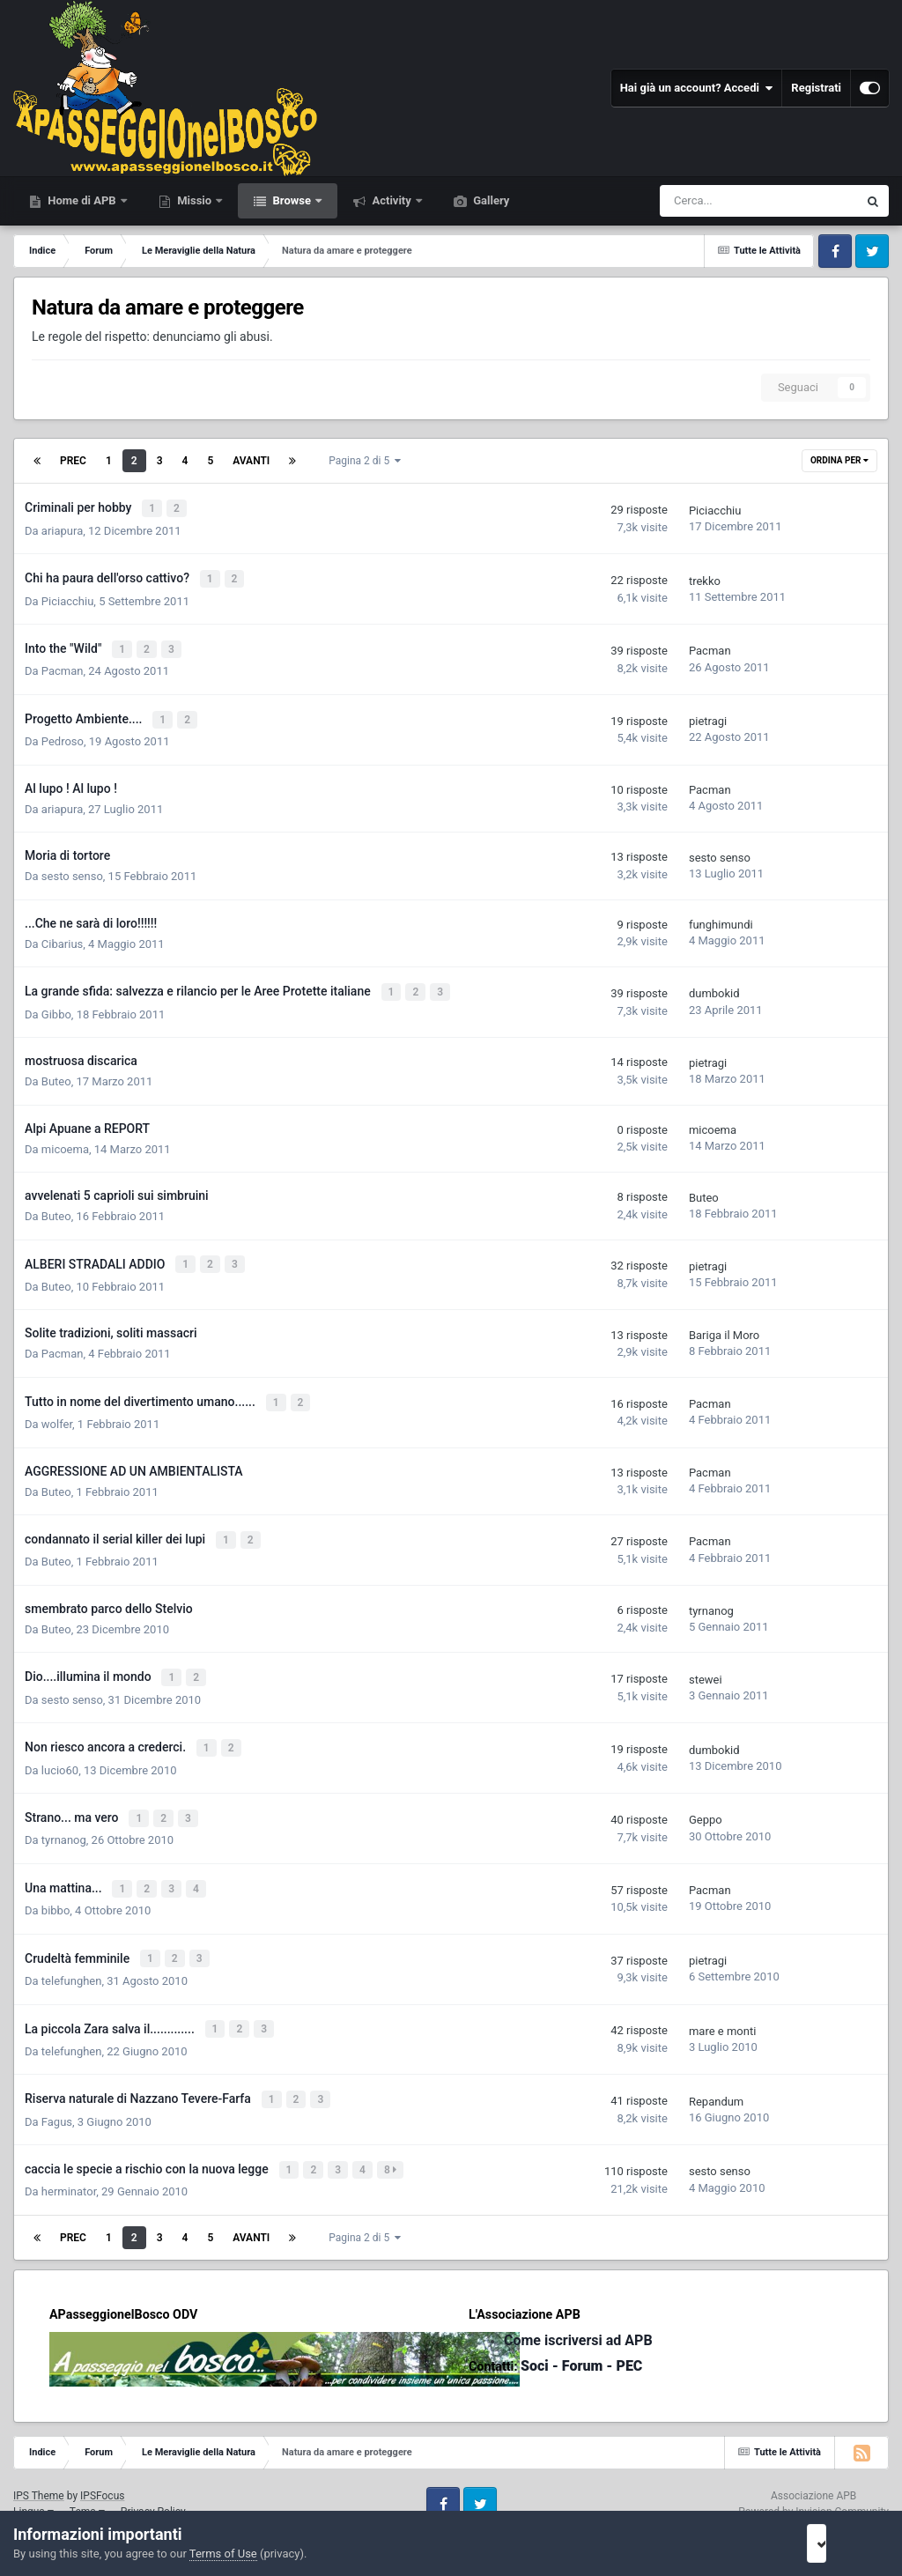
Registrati (816, 87)
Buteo (56, 1070)
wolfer (56, 1410)
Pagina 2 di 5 (365, 461)
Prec (73, 461)
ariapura (62, 528)
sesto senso (72, 868)
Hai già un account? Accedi (696, 88)
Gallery (489, 200)
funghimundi (721, 916)
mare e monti (722, 2003)
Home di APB (82, 200)
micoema (65, 1138)
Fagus (56, 2091)
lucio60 (59, 1749)
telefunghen (71, 1954)
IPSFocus (102, 2463)
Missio (194, 200)
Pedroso (62, 733)
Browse (292, 200)
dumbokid (714, 984)
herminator (68, 2158)
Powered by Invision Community (813, 2479)
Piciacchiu (715, 509)
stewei (705, 1662)
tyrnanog (711, 1594)
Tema (87, 2479)
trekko (705, 577)
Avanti (251, 461)
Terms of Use (223, 2553)
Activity (391, 200)
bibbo (55, 1885)
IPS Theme (38, 2463)
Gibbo (56, 1003)
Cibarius (62, 935)
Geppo (705, 1798)
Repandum (716, 2071)
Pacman (62, 664)
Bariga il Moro (724, 1322)
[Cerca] (708, 201)
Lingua (33, 2479)
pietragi (708, 714)
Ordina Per (839, 460)
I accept (838, 2543)
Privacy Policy (153, 2479)
